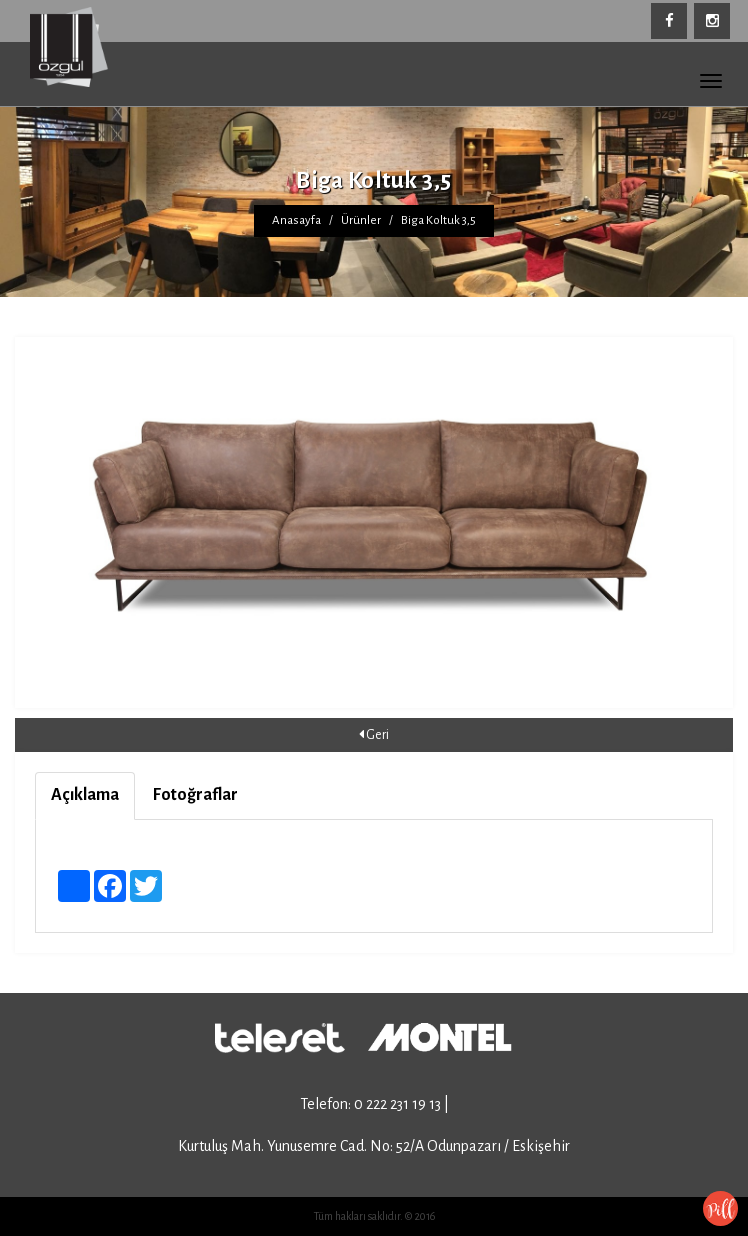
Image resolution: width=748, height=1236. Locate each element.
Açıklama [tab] (85, 795)
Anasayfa (296, 220)
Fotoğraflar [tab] (195, 795)
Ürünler (361, 220)
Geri (374, 734)
